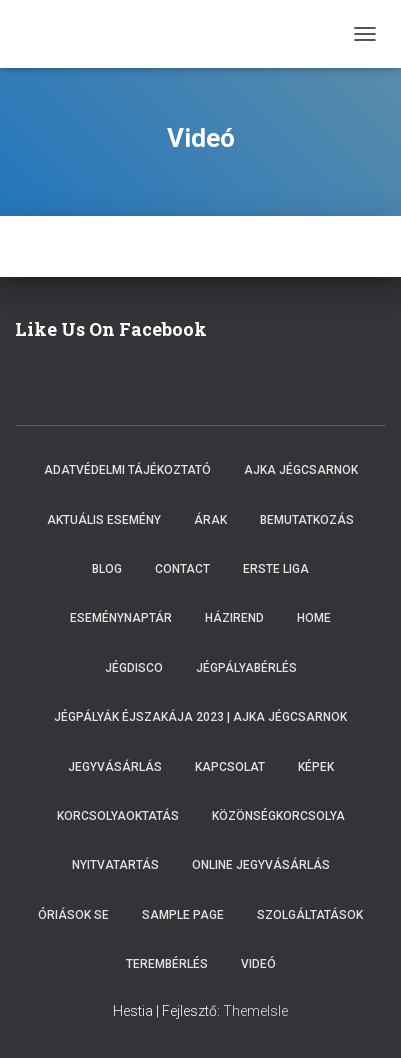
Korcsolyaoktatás (118, 816)
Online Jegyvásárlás (261, 865)
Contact (182, 569)
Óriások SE (73, 915)
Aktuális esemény (104, 520)
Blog (107, 569)
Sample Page (183, 915)
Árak (210, 520)
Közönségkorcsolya (278, 816)
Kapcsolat (230, 767)
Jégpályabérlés (246, 668)
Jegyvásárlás (115, 767)
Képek (316, 767)
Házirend (234, 618)
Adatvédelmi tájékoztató (127, 470)
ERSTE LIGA (276, 569)
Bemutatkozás (307, 520)
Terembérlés (167, 964)
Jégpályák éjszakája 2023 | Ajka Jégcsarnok (200, 717)
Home (314, 618)
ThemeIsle (255, 1011)
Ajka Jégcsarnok (301, 470)
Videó (258, 964)
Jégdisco (134, 668)
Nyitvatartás (115, 865)
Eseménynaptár (121, 618)
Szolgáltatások (310, 915)
